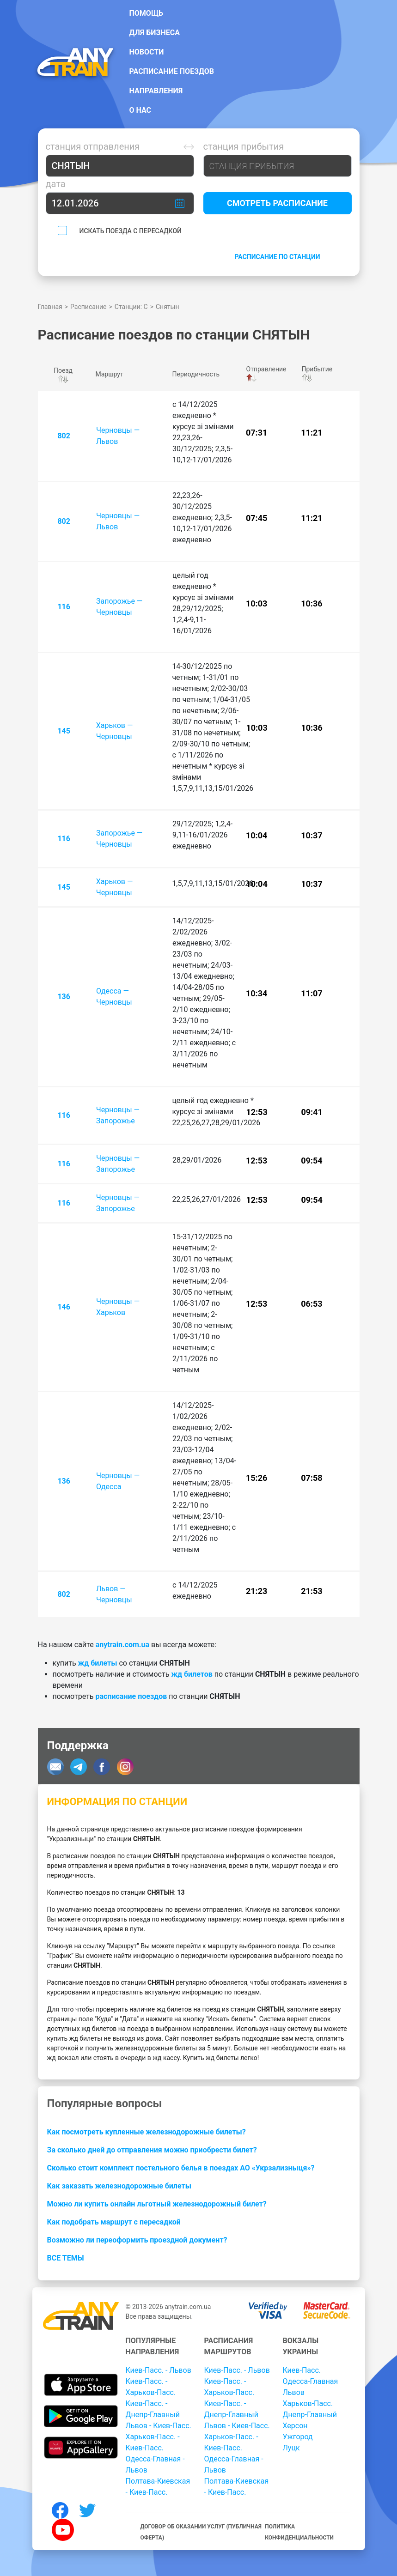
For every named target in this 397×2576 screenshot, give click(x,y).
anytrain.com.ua (122, 1644)
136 (63, 996)
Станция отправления (93, 146)
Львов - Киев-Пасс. (158, 2425)
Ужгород (298, 2436)
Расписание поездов (171, 71)
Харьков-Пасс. (308, 2403)
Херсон (295, 2425)
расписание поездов (131, 1696)
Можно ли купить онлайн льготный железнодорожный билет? (157, 2204)
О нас (140, 110)
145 (63, 731)
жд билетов (191, 1674)
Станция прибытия (243, 146)
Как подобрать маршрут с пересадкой (114, 2222)
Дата (56, 183)
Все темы (65, 2258)
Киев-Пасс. (302, 2370)
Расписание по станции (277, 257)
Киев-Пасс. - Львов (158, 2370)
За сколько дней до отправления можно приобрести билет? (152, 2150)
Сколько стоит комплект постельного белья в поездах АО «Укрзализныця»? (181, 2168)
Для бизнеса (154, 32)
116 (63, 606)
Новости (146, 52)
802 (63, 435)
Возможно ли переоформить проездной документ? (137, 2240)
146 (63, 1307)
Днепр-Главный (310, 2414)
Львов (294, 2392)
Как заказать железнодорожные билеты (119, 2186)
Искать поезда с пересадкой (130, 231)
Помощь (146, 13)
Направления (156, 90)
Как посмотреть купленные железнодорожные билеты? (146, 2131)
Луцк (291, 2447)
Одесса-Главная (310, 2381)
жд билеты (97, 1663)
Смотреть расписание (277, 203)
